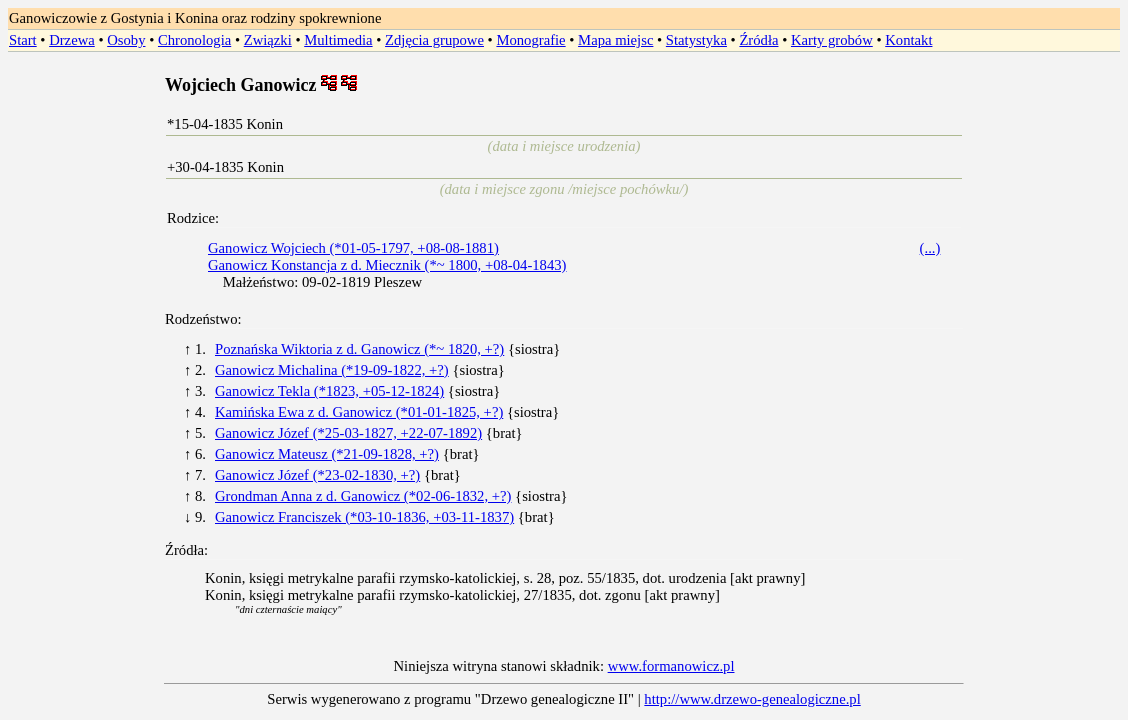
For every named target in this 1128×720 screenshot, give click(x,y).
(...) (930, 248)
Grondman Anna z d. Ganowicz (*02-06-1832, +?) (363, 496)
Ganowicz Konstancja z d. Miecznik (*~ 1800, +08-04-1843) (387, 265)
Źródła (758, 40)
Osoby (126, 40)
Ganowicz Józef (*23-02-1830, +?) (317, 475)
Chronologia (194, 40)
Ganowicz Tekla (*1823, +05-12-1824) (329, 391)
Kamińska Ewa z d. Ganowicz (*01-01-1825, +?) (359, 412)
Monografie (530, 40)
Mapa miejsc (615, 40)
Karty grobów (832, 40)
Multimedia (338, 40)
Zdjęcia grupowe (434, 40)
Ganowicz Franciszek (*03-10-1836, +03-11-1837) (364, 517)
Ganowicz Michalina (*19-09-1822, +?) (332, 370)
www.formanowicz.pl (671, 666)
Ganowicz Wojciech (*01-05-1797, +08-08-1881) (353, 248)
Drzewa (72, 40)
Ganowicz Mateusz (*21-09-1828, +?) (327, 454)
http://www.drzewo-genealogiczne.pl (752, 699)
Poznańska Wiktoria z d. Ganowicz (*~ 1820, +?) (359, 349)
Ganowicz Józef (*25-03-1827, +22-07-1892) (348, 433)
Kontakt (908, 40)
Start (23, 40)
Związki (268, 40)
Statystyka (696, 40)
